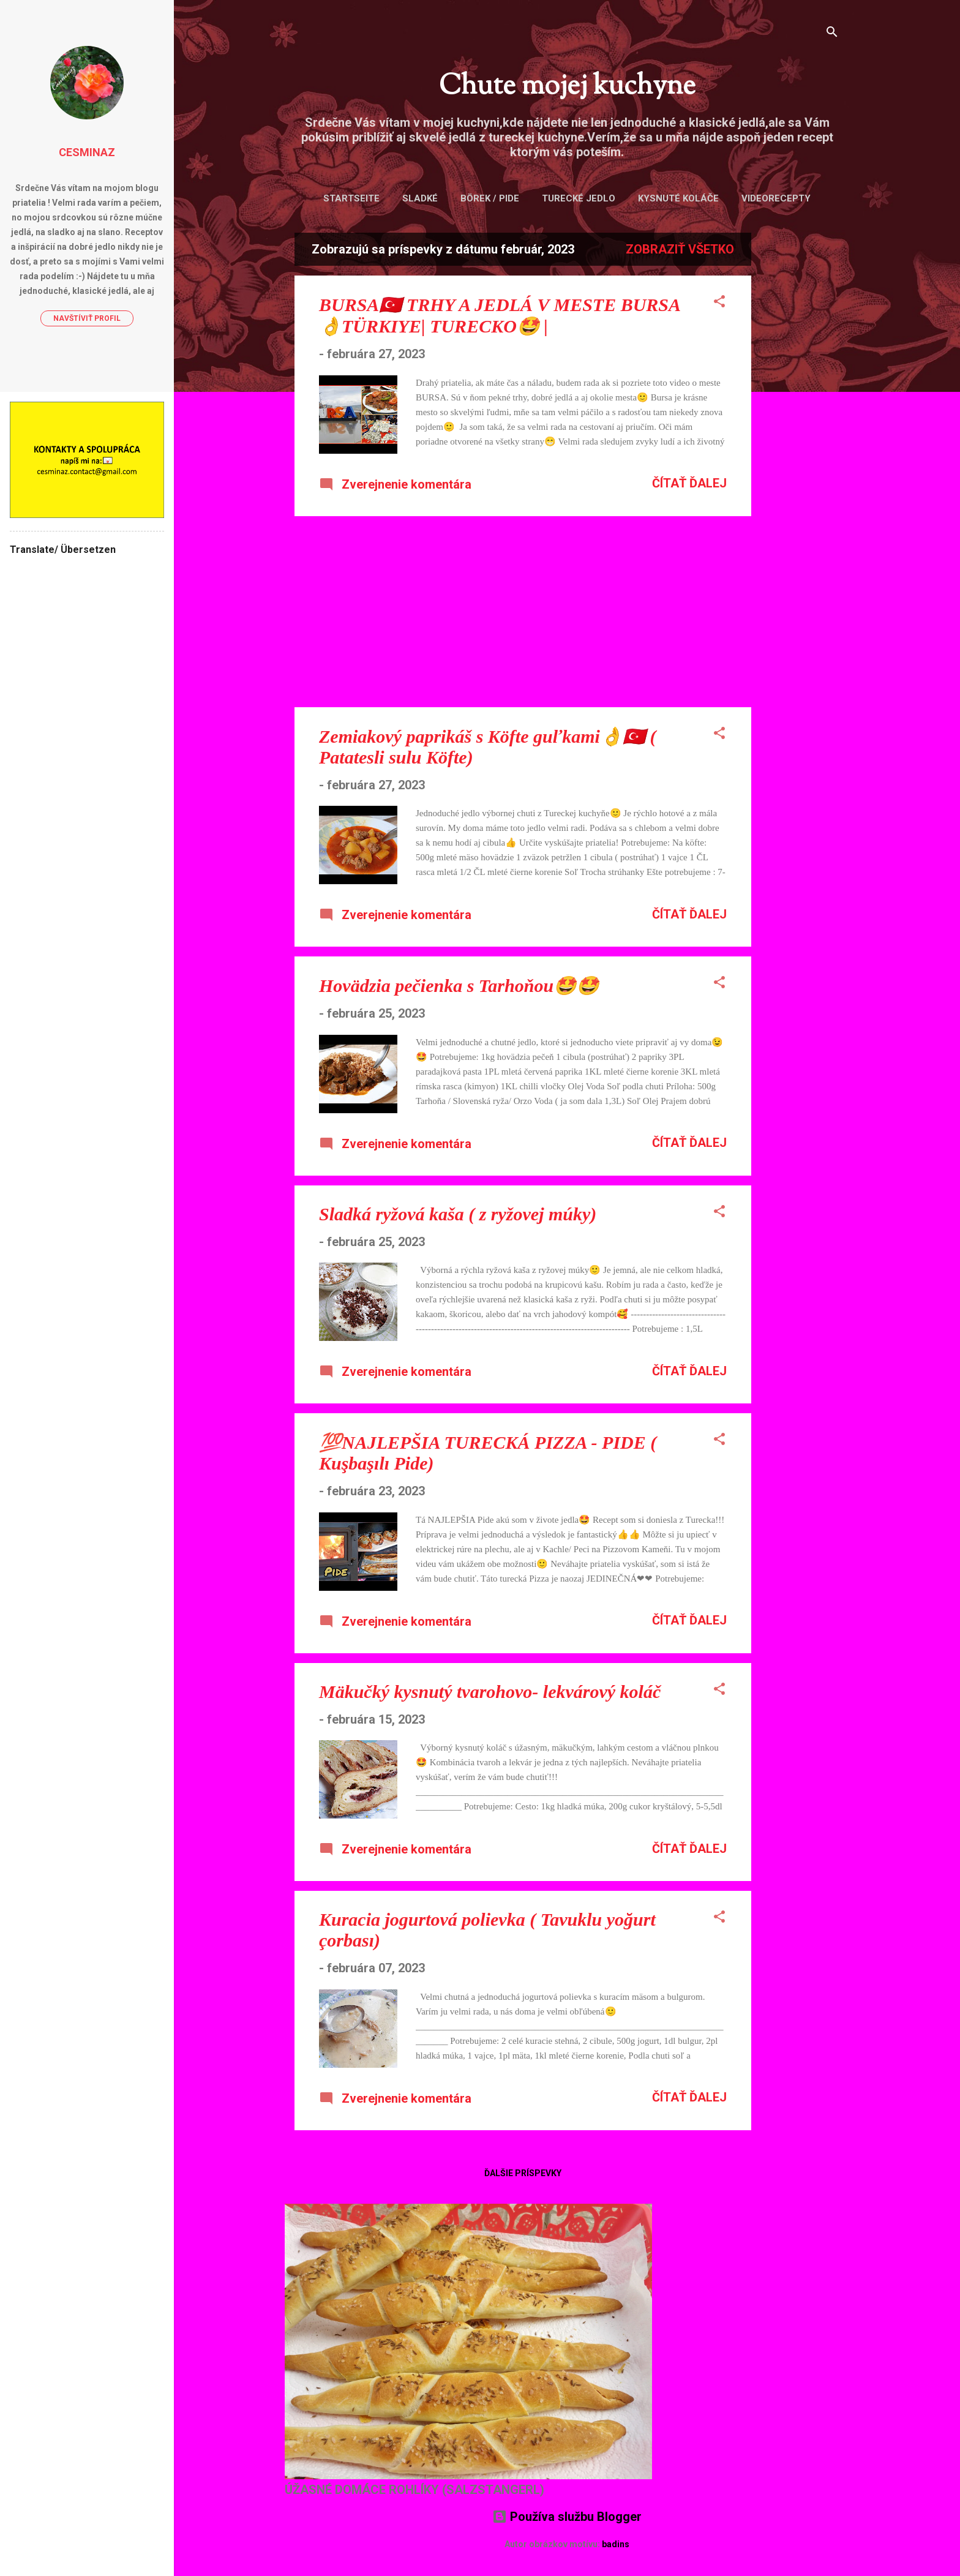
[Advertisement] (800, 416)
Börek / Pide (489, 198)
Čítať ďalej (689, 483)
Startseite (351, 198)
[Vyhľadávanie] (832, 33)
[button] (719, 303)
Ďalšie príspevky (522, 2173)
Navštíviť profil (87, 318)
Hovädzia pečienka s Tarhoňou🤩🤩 (459, 985)
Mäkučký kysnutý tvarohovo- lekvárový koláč (490, 1691)
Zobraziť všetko (680, 249)
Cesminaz (87, 152)
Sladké (420, 198)
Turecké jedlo (578, 198)
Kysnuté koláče (678, 198)
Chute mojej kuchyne (567, 87)
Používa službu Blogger (567, 2516)
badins (615, 2544)
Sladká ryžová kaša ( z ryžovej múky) (457, 1214)
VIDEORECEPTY (776, 198)
